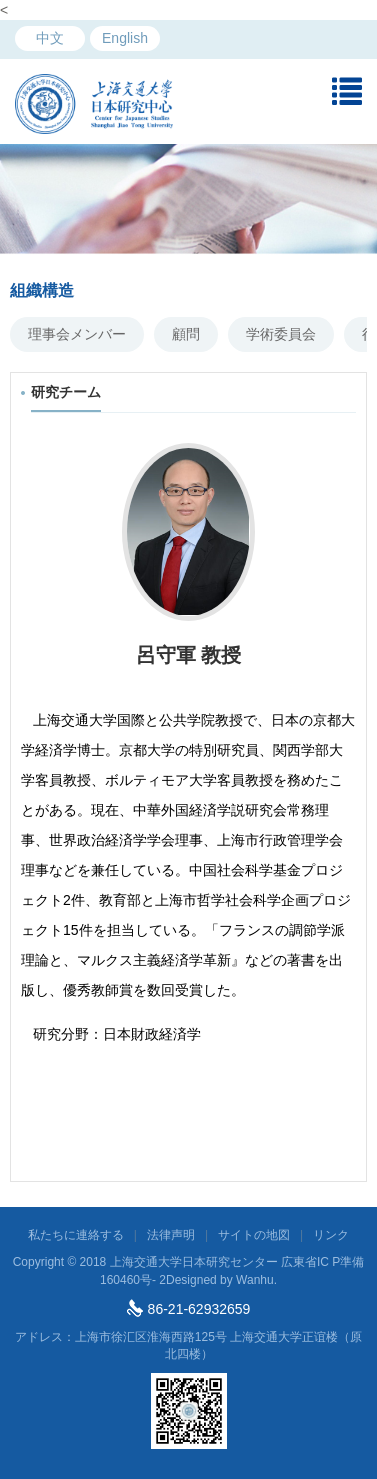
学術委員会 (281, 334)
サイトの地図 (254, 1235)
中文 (50, 38)
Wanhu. (256, 1280)
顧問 (186, 334)
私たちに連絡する (76, 1235)
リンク (331, 1235)
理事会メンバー (77, 334)
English (125, 38)
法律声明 (171, 1235)
